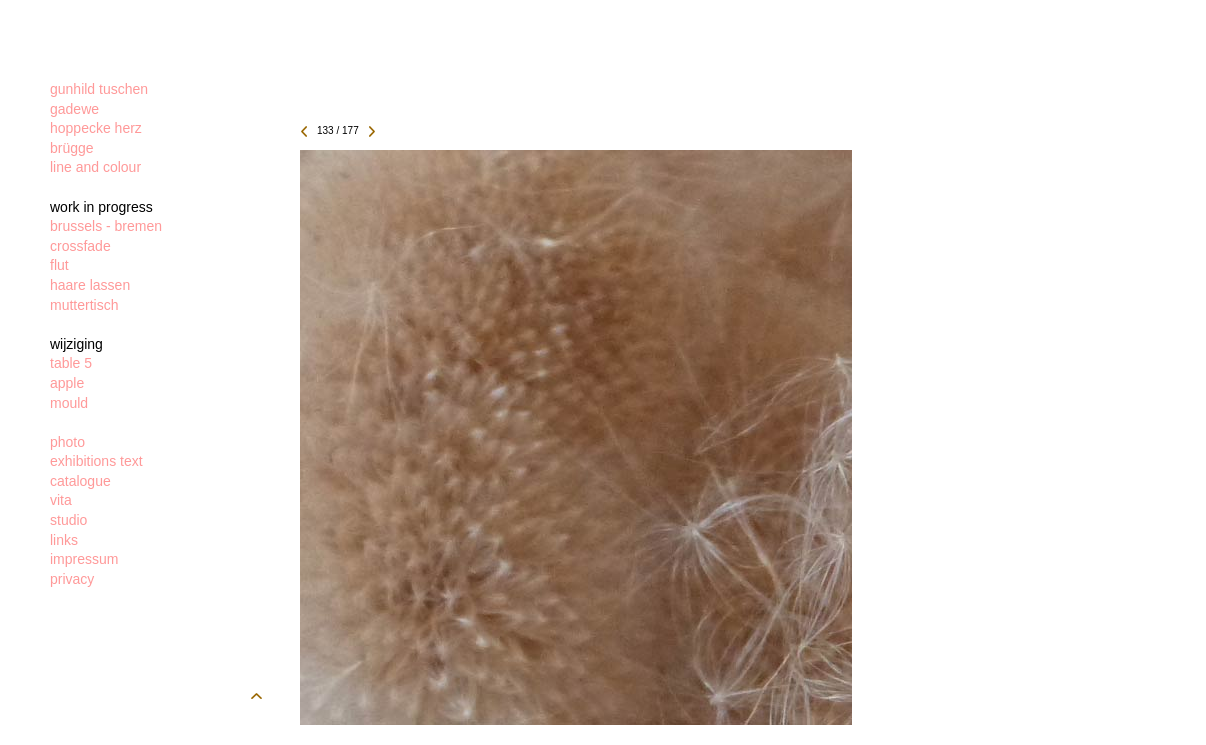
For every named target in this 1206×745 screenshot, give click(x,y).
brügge (72, 148)
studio (68, 520)
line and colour (95, 167)
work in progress (101, 207)
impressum (84, 559)
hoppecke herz (96, 128)
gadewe (74, 109)
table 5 (71, 363)
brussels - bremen (106, 226)
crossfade (80, 246)
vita (61, 500)
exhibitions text (96, 461)
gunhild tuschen (99, 89)
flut (59, 265)
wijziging (76, 344)
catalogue (80, 481)
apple (67, 383)
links (64, 540)
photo (67, 442)
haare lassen (90, 285)
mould (69, 403)
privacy (72, 579)
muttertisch (84, 305)
